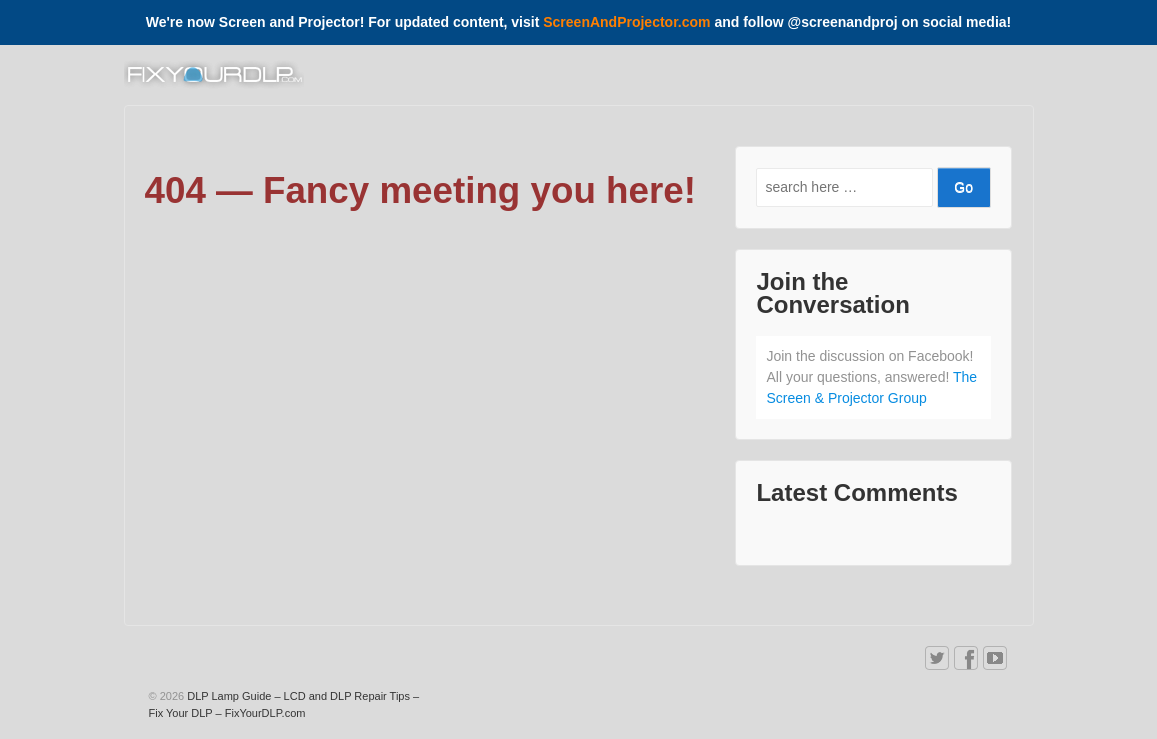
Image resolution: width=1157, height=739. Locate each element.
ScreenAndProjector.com (626, 22)
